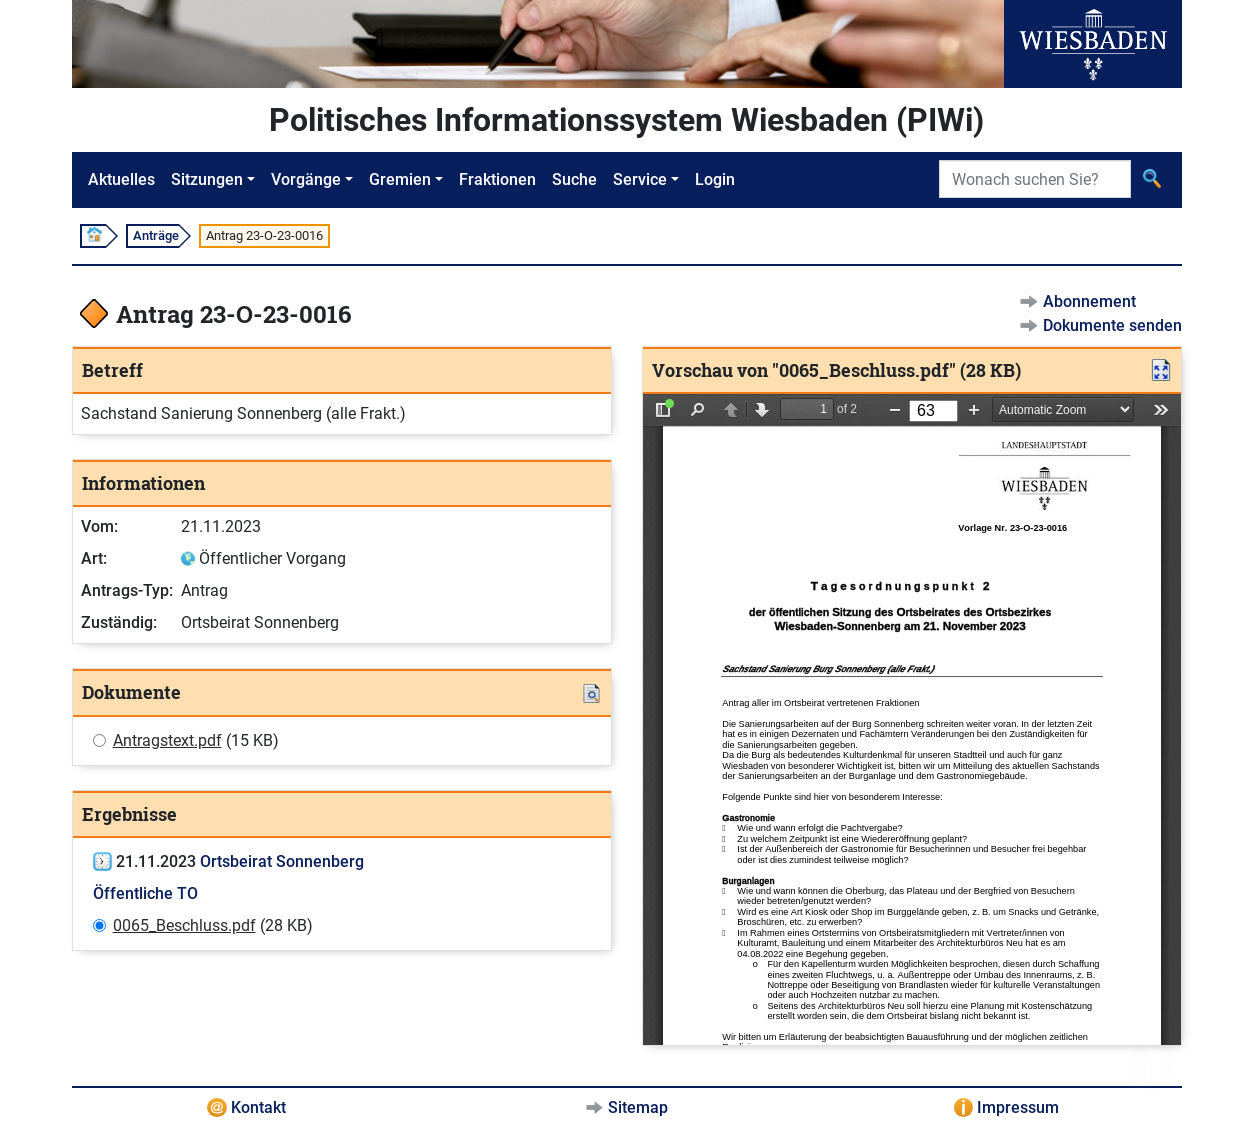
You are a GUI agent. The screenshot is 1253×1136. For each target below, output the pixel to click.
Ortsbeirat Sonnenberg (282, 861)
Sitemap (638, 1107)
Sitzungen (207, 179)
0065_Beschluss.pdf (184, 925)
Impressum (1018, 1107)
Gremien (400, 179)
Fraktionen (497, 179)
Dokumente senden (1112, 325)
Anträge (156, 235)
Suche (574, 179)
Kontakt (258, 1107)
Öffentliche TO (145, 893)
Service (640, 179)
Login (715, 179)
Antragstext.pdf (167, 740)
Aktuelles (121, 179)
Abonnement (1089, 301)
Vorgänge (306, 179)
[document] (912, 719)
